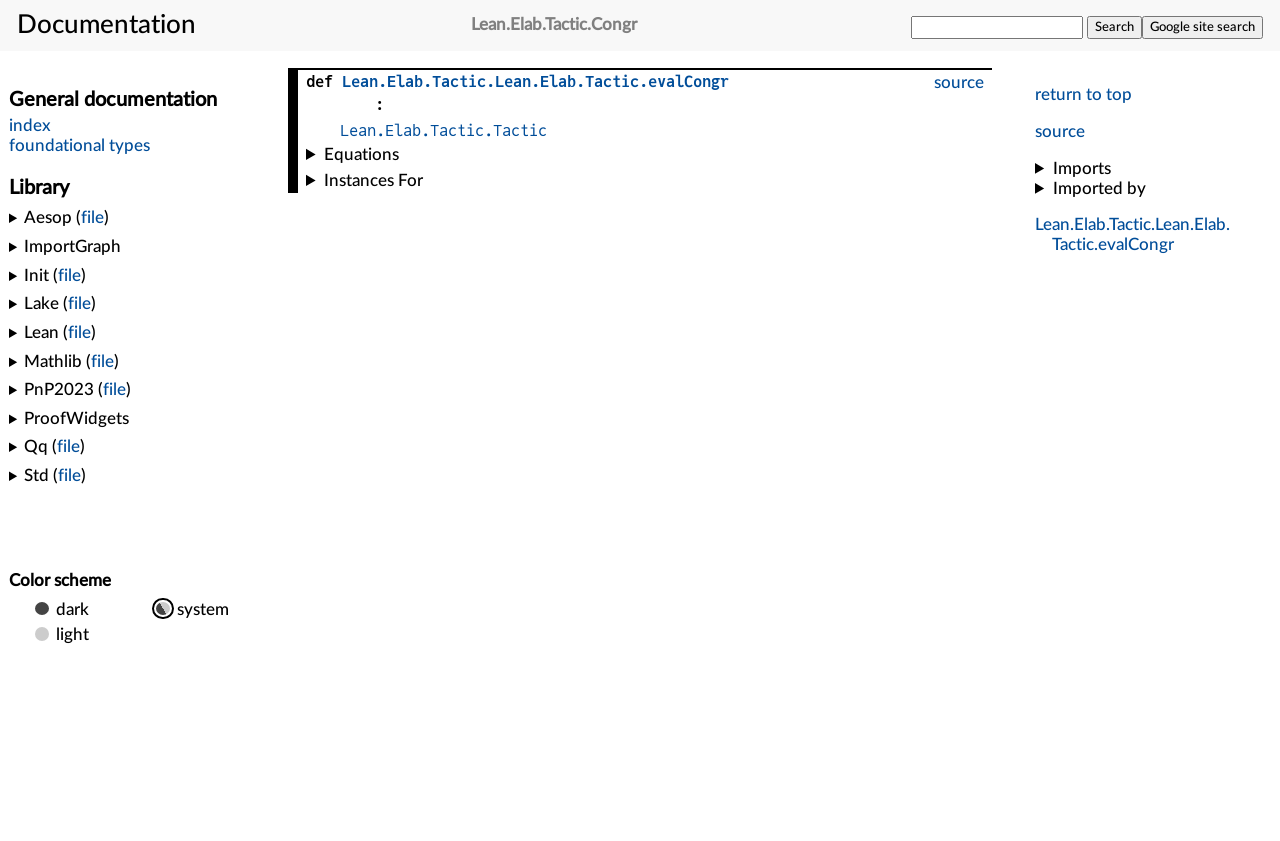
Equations (361, 154)
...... (535, 81)
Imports (1082, 168)
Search (1114, 27)
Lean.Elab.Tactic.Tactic (443, 130)
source (1060, 131)
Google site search (1202, 27)
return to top (1083, 94)
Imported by (1099, 188)
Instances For (373, 180)
